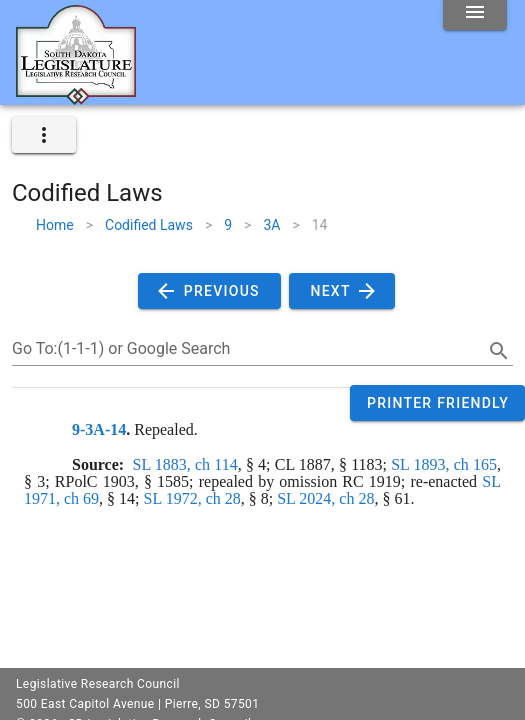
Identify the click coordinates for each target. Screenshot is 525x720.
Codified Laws (149, 225)
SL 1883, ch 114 (185, 464)
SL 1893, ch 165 (444, 464)
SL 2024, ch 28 (325, 498)
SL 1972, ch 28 (192, 498)
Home (55, 225)
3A (271, 225)
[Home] (76, 97)
